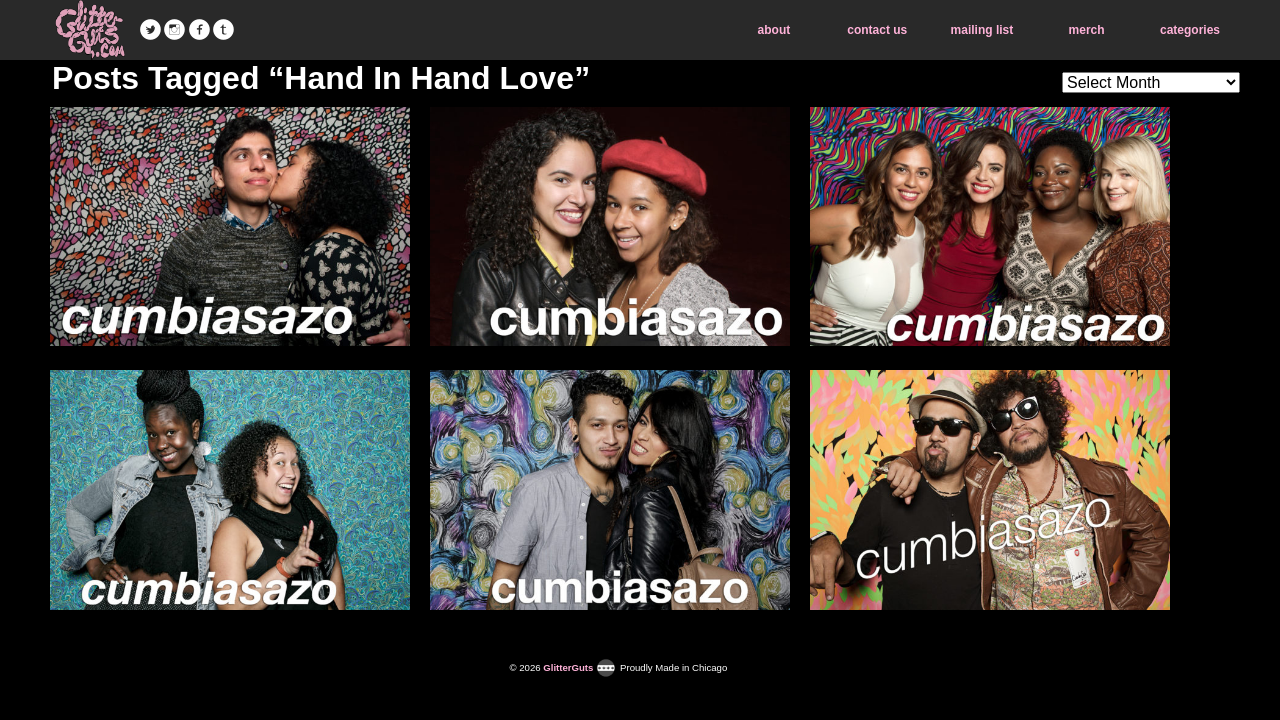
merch (1087, 30)
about (774, 30)
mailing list (982, 30)
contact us (877, 30)
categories (1190, 30)
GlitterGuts (90, 30)
